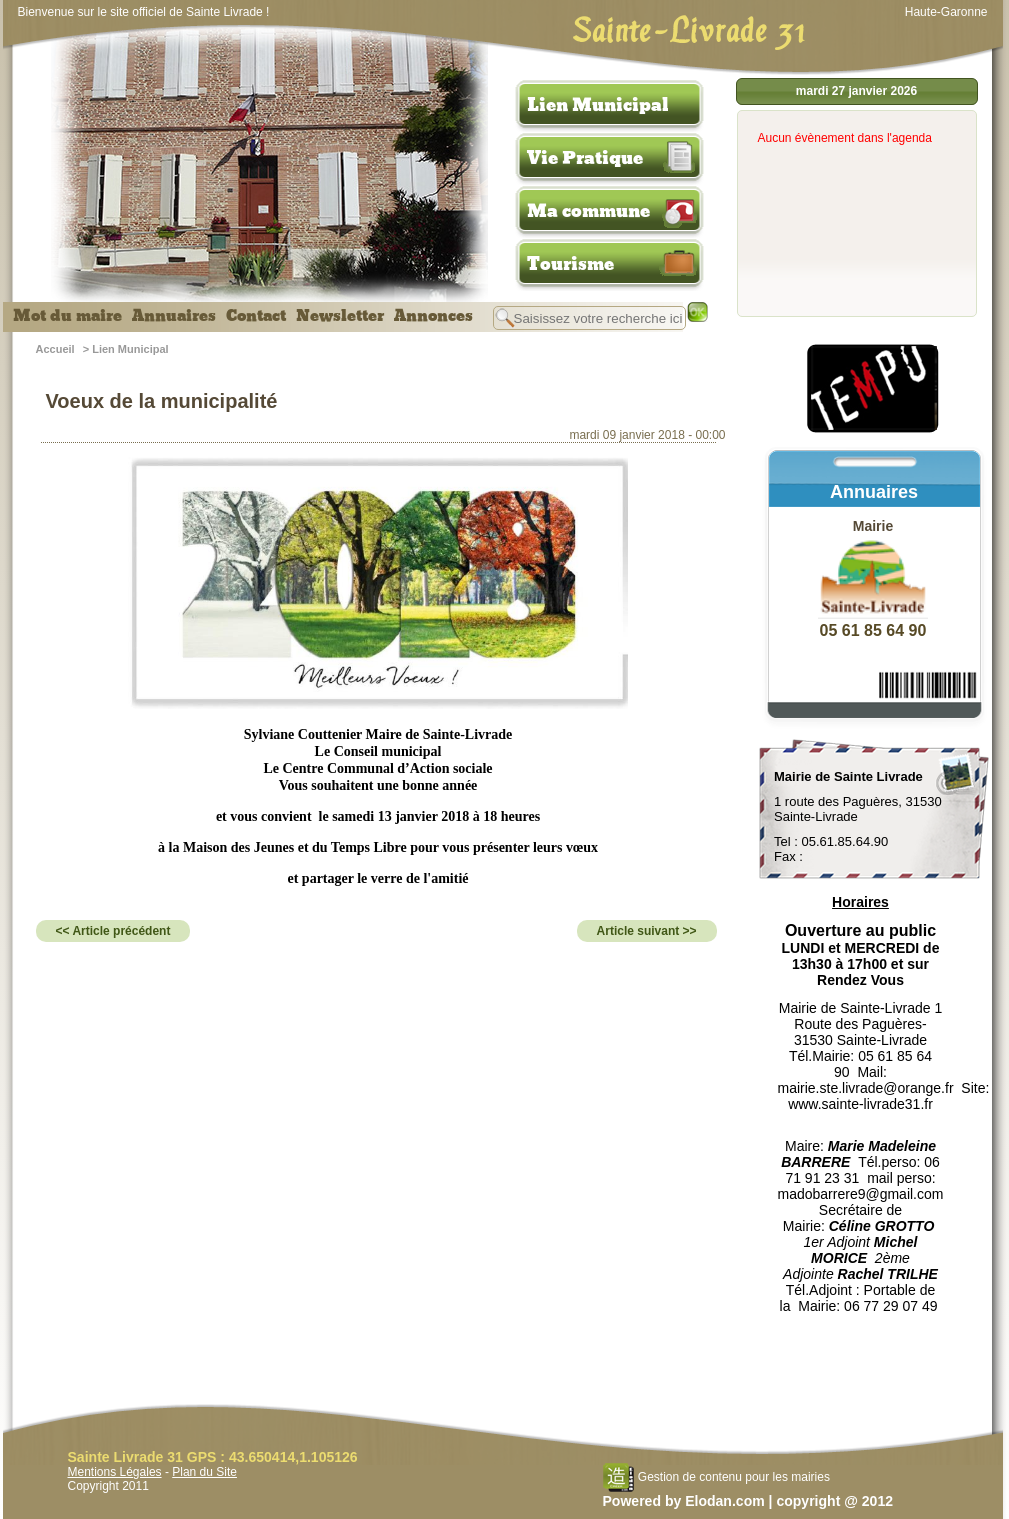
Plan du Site (204, 1472)
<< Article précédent (113, 931)
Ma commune (588, 211)
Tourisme (570, 264)
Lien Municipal (598, 105)
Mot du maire (67, 316)
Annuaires (174, 316)
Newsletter (340, 316)
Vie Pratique (585, 158)
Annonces (433, 316)
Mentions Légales (115, 1472)
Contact (256, 316)
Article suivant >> (647, 931)
